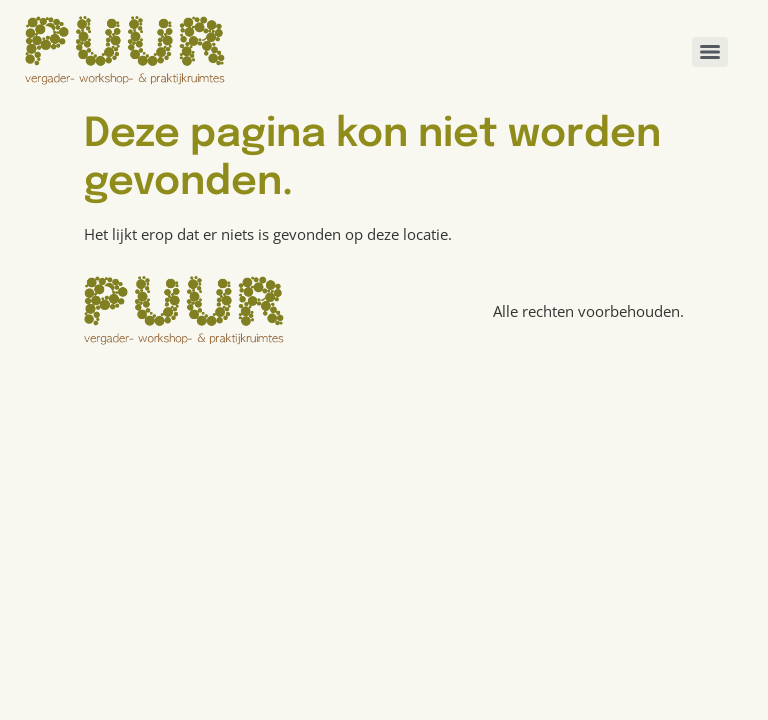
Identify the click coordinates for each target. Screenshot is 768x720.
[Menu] (710, 52)
